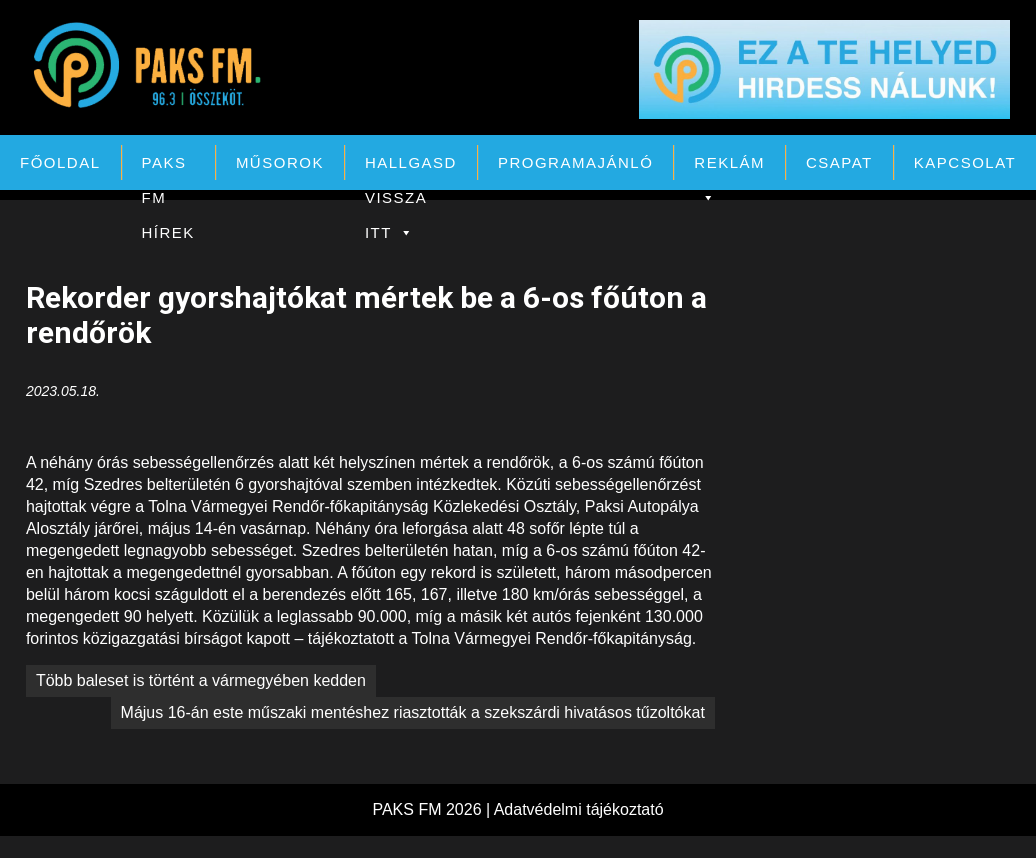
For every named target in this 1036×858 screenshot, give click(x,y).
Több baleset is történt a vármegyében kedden (201, 680)
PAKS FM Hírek (168, 167)
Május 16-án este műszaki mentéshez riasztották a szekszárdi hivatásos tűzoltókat (413, 712)
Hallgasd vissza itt (411, 167)
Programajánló (575, 162)
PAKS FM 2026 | (432, 809)
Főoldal (60, 162)
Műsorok (280, 162)
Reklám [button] (729, 167)
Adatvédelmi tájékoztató (579, 809)
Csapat (839, 162)
